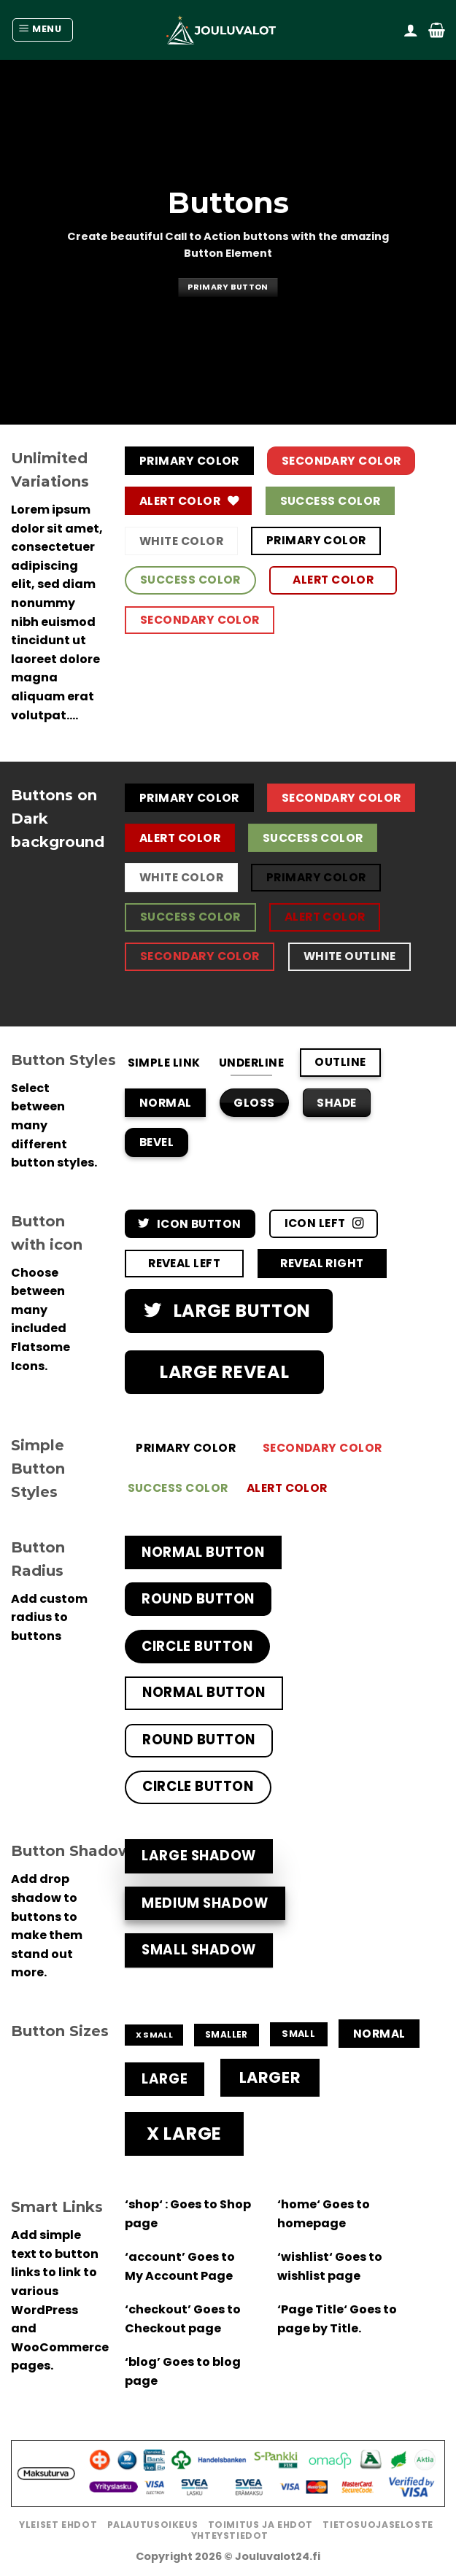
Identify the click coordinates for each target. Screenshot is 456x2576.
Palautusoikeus (152, 2524)
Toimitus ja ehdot (260, 2524)
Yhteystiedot (229, 2535)
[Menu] (42, 30)
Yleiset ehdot (58, 2524)
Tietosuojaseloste (377, 2524)
